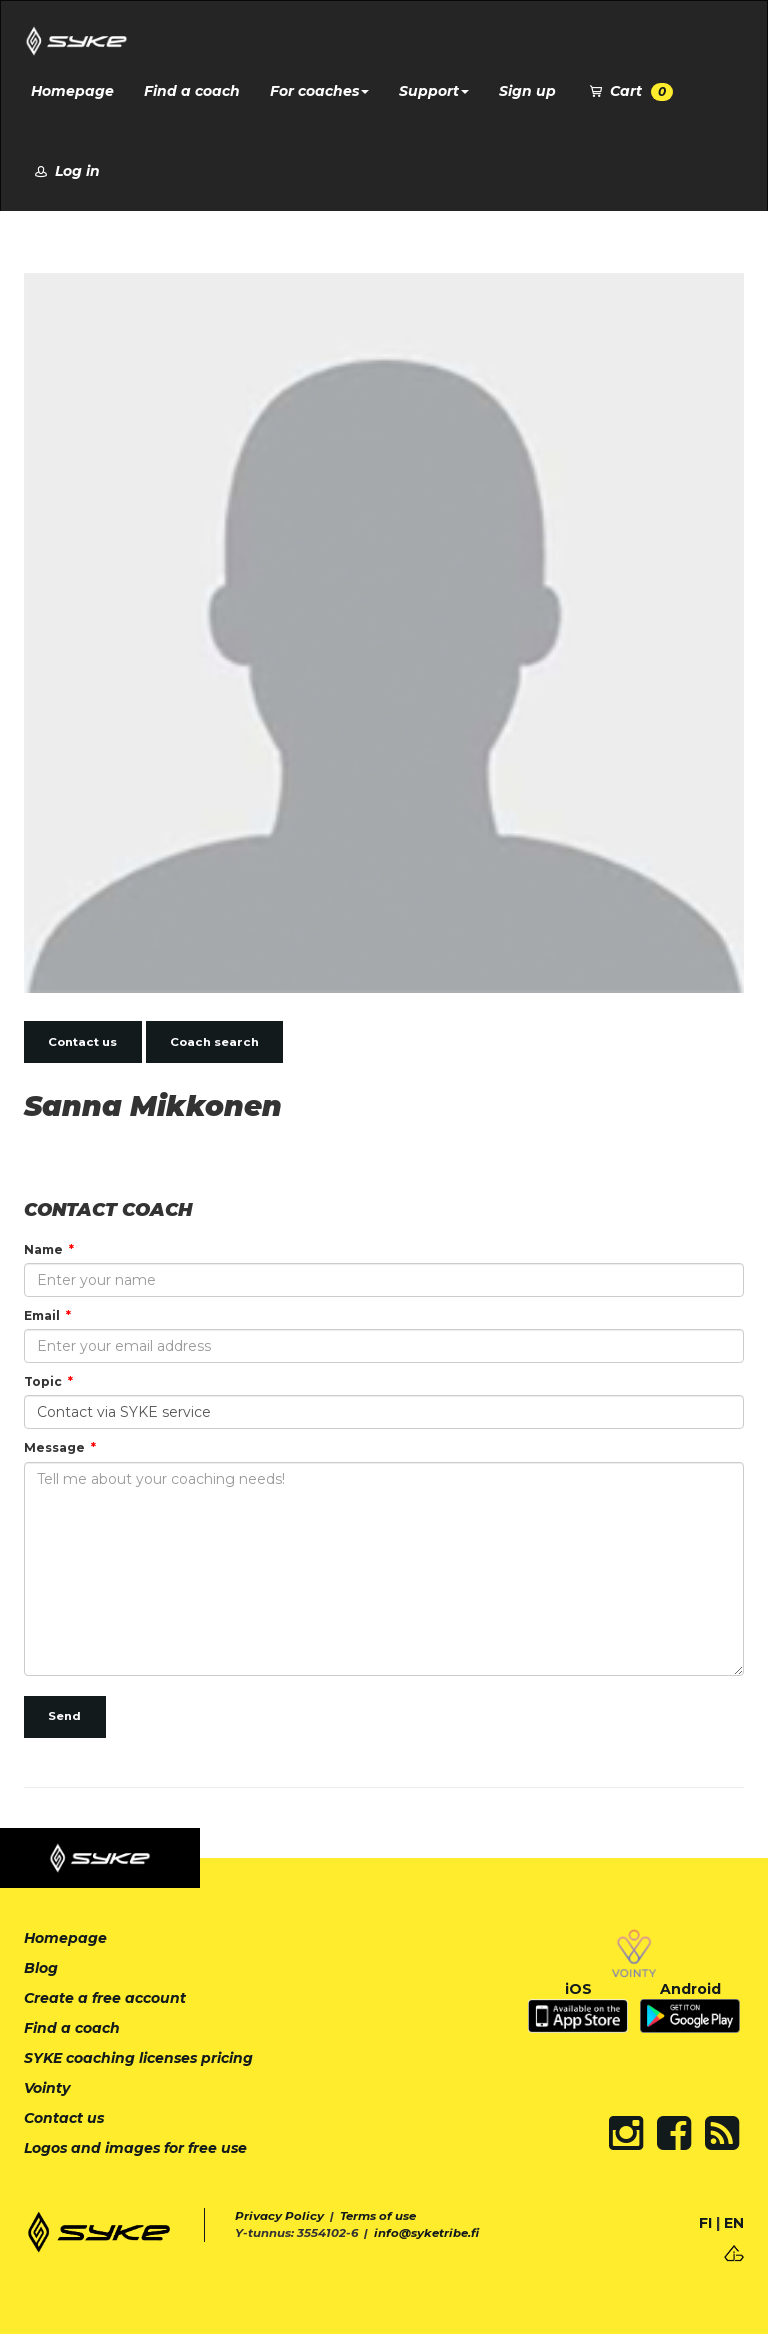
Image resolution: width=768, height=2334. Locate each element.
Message (54, 1447)
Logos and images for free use (135, 2148)
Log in (65, 171)
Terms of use (378, 2216)
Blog (41, 1968)
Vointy (47, 2088)
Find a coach (192, 91)
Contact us (82, 1042)
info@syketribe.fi (426, 2233)
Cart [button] (629, 91)
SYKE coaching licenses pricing (138, 2058)
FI (705, 2223)
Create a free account (105, 1998)
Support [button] (434, 91)
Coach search (214, 1042)
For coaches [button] (319, 91)
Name (43, 1249)
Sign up (527, 91)
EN (734, 2223)
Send (64, 1716)
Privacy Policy (279, 2216)
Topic (43, 1381)
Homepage (72, 91)
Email (42, 1315)
